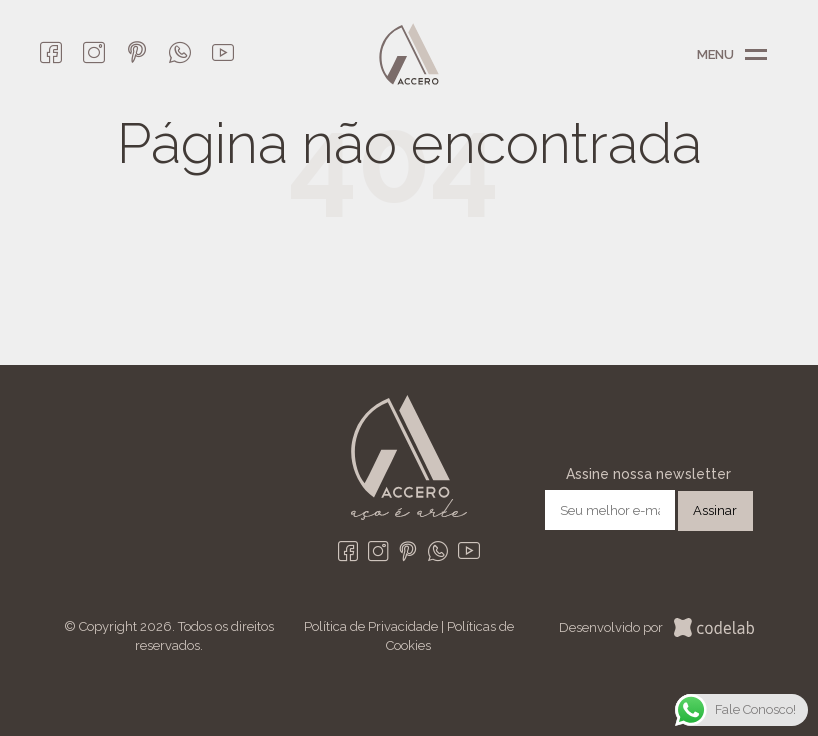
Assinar (715, 510)
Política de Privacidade (371, 626)
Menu (756, 55)
